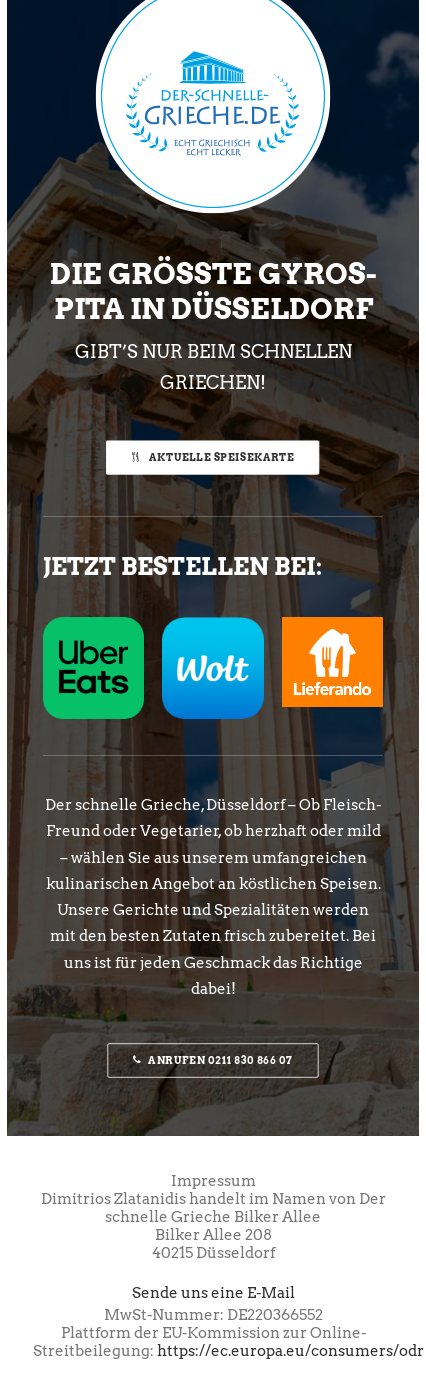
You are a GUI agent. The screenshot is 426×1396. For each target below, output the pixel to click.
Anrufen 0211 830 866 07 (213, 1061)
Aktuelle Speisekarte (213, 457)
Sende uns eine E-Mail (213, 1293)
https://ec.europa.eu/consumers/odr (290, 1351)
